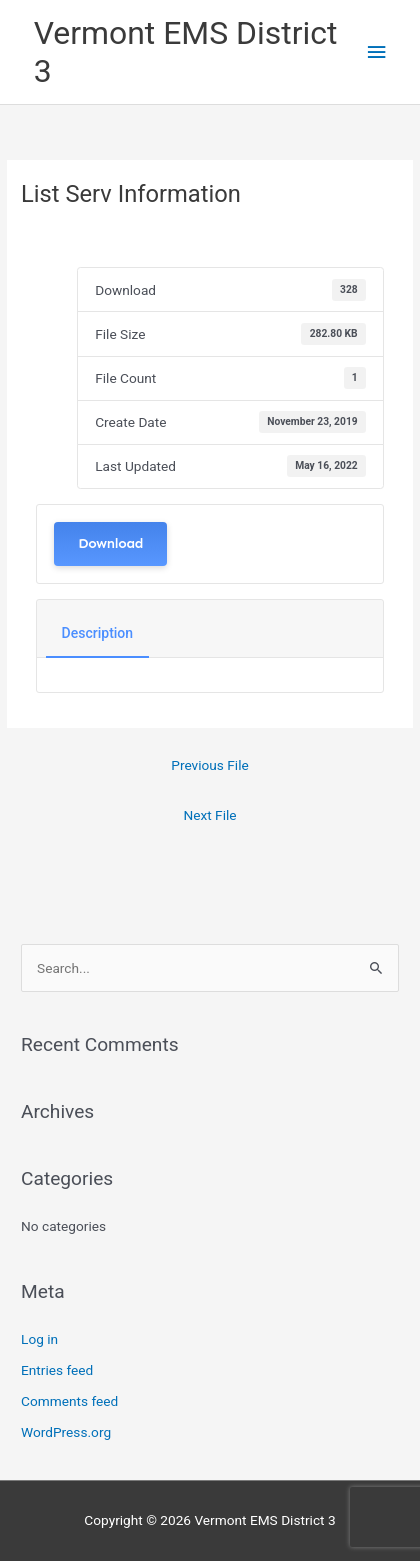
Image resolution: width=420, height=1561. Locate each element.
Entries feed (57, 1370)
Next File (209, 815)
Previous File (209, 765)
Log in (39, 1339)
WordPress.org (66, 1432)
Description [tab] (98, 633)
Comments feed (69, 1401)
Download (110, 543)
